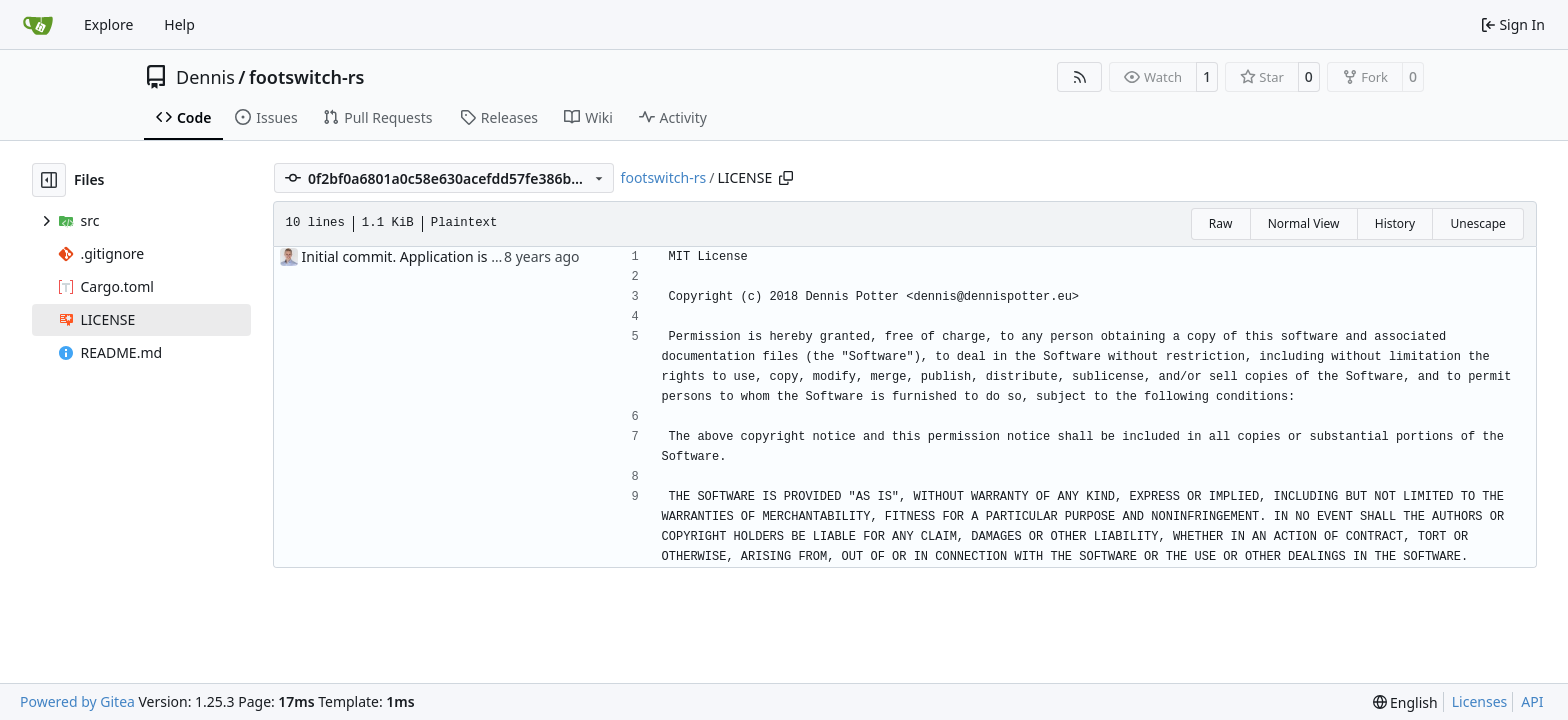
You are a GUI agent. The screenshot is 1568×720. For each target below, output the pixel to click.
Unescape (1477, 223)
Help (179, 24)
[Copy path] (786, 178)
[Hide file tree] (49, 180)
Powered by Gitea (77, 701)
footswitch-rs (306, 77)
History (1395, 223)
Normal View (1304, 223)
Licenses (1480, 701)
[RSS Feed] (1080, 77)
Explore (108, 24)
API (1532, 701)
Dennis (205, 77)
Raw (1221, 223)
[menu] (1405, 702)
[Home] (38, 25)
